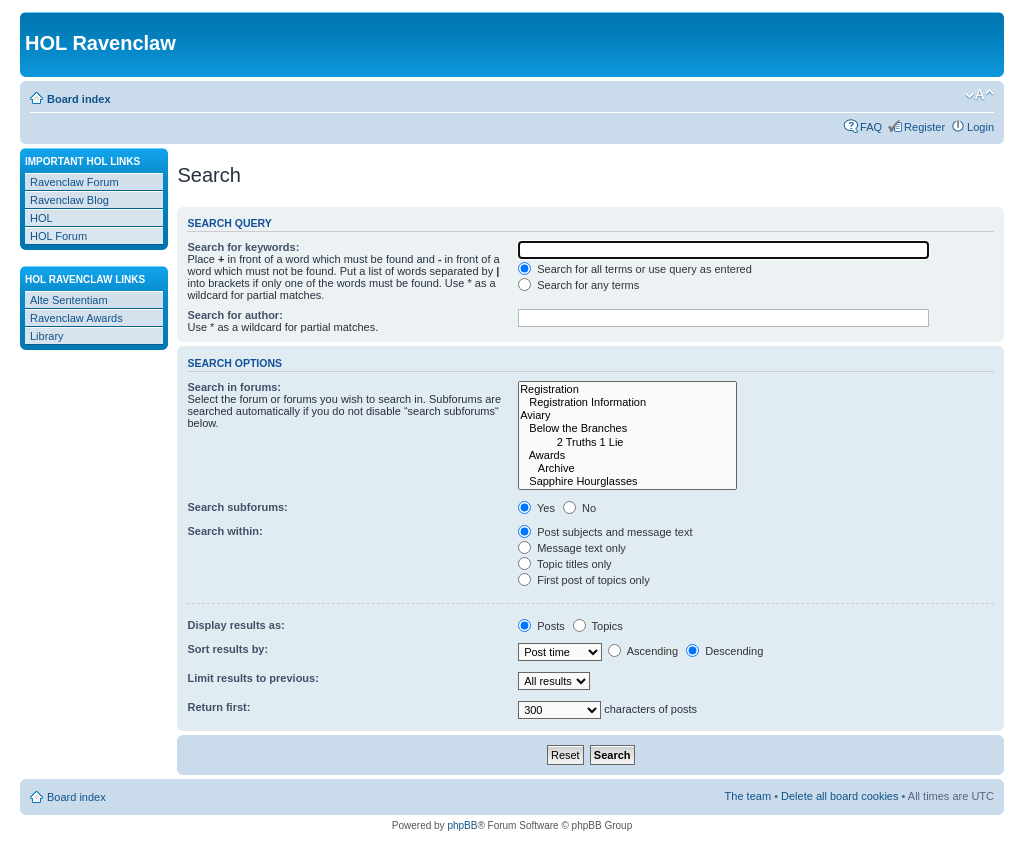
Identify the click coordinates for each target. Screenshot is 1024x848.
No (579, 508)
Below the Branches (627, 428)
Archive (627, 468)
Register (924, 127)
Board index (79, 99)
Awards (627, 455)
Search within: (224, 531)
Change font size (979, 95)
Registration (627, 389)
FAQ (871, 127)
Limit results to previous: (252, 678)
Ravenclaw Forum (74, 182)
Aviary (627, 415)
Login (980, 127)
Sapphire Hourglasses (627, 481)
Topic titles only (564, 564)
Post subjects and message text (605, 532)
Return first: (218, 707)
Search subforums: (237, 507)
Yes (536, 508)
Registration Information (627, 402)
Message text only (572, 548)
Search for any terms (578, 285)
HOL (41, 218)
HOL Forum (58, 236)
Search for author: (234, 315)
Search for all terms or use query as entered (635, 269)
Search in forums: (234, 387)
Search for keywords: (243, 247)
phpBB (462, 825)
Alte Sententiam (69, 300)
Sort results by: (227, 649)
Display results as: (235, 625)
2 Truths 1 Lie (627, 442)
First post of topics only (584, 580)
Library (47, 336)
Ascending (643, 651)
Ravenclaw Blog (69, 200)
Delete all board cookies (839, 796)
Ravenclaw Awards (76, 318)
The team (748, 796)
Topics (598, 626)
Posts (541, 626)
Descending (724, 651)
